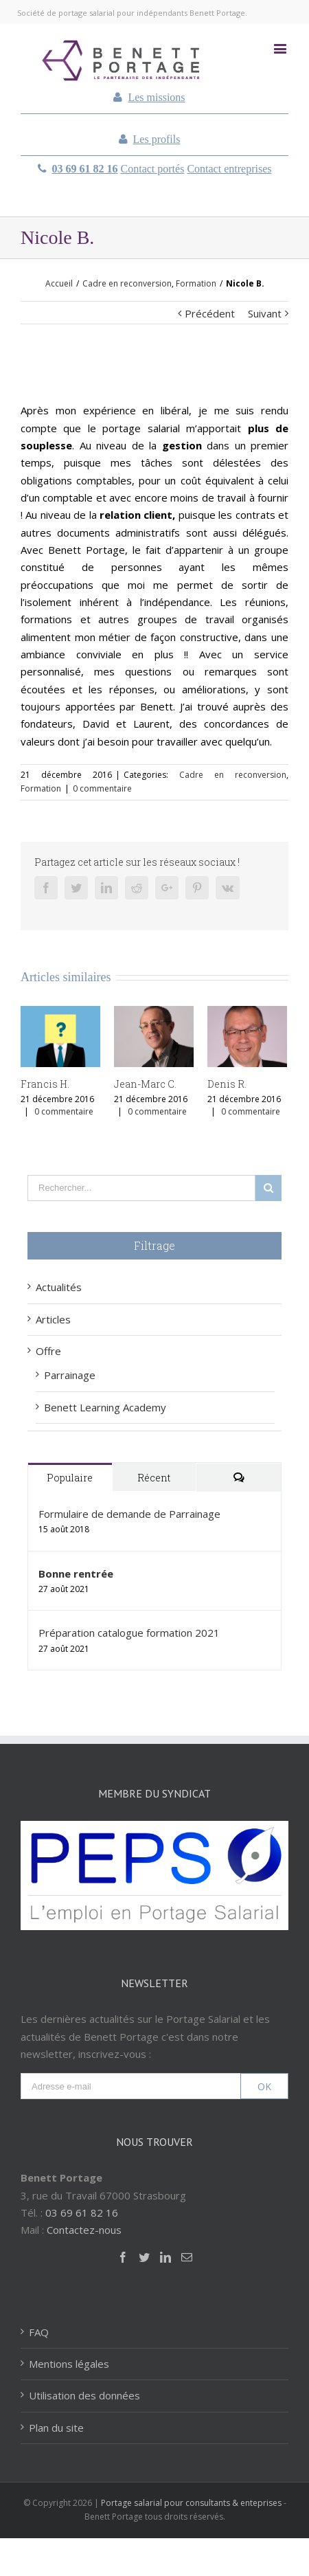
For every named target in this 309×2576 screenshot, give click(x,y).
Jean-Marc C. (145, 1083)
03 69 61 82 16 (85, 169)
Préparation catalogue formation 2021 (129, 1632)
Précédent (210, 313)
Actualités (59, 1287)
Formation (41, 788)
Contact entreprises (229, 169)
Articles (53, 1319)
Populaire (70, 1477)
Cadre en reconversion (232, 775)
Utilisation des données (84, 2395)
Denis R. (227, 1083)
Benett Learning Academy (105, 1407)
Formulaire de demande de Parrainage (129, 1514)
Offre (48, 1351)
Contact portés (153, 169)
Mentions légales (69, 2364)
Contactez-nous (84, 2230)
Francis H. (45, 1083)
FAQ (39, 2332)
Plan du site (56, 2427)
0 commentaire (102, 788)
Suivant (265, 313)
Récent (153, 1477)
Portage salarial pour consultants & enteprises (191, 2503)
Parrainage (69, 1375)
